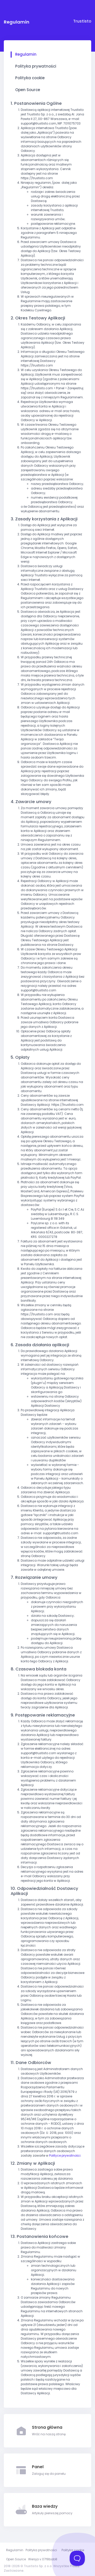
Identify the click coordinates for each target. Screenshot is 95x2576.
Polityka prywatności (41, 2550)
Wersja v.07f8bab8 (42, 2559)
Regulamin (14, 2550)
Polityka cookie (73, 2550)
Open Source (16, 2559)
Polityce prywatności (65, 2155)
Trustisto (82, 21)
